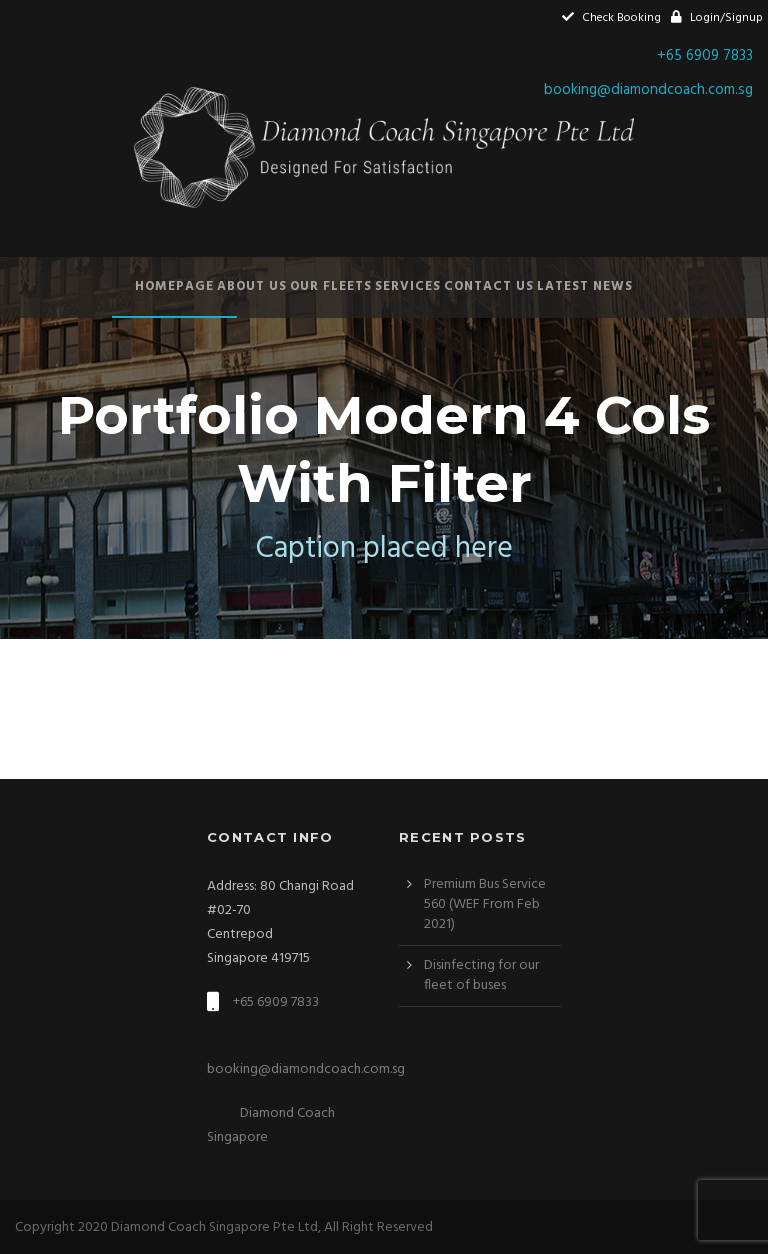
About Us (252, 286)
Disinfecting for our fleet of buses (481, 975)
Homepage (174, 286)
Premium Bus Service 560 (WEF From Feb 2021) (485, 904)
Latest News (585, 286)
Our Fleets (331, 286)
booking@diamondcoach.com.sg (648, 90)
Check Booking (611, 18)
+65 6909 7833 (705, 56)
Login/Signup (717, 18)
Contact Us (489, 286)
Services (408, 286)
